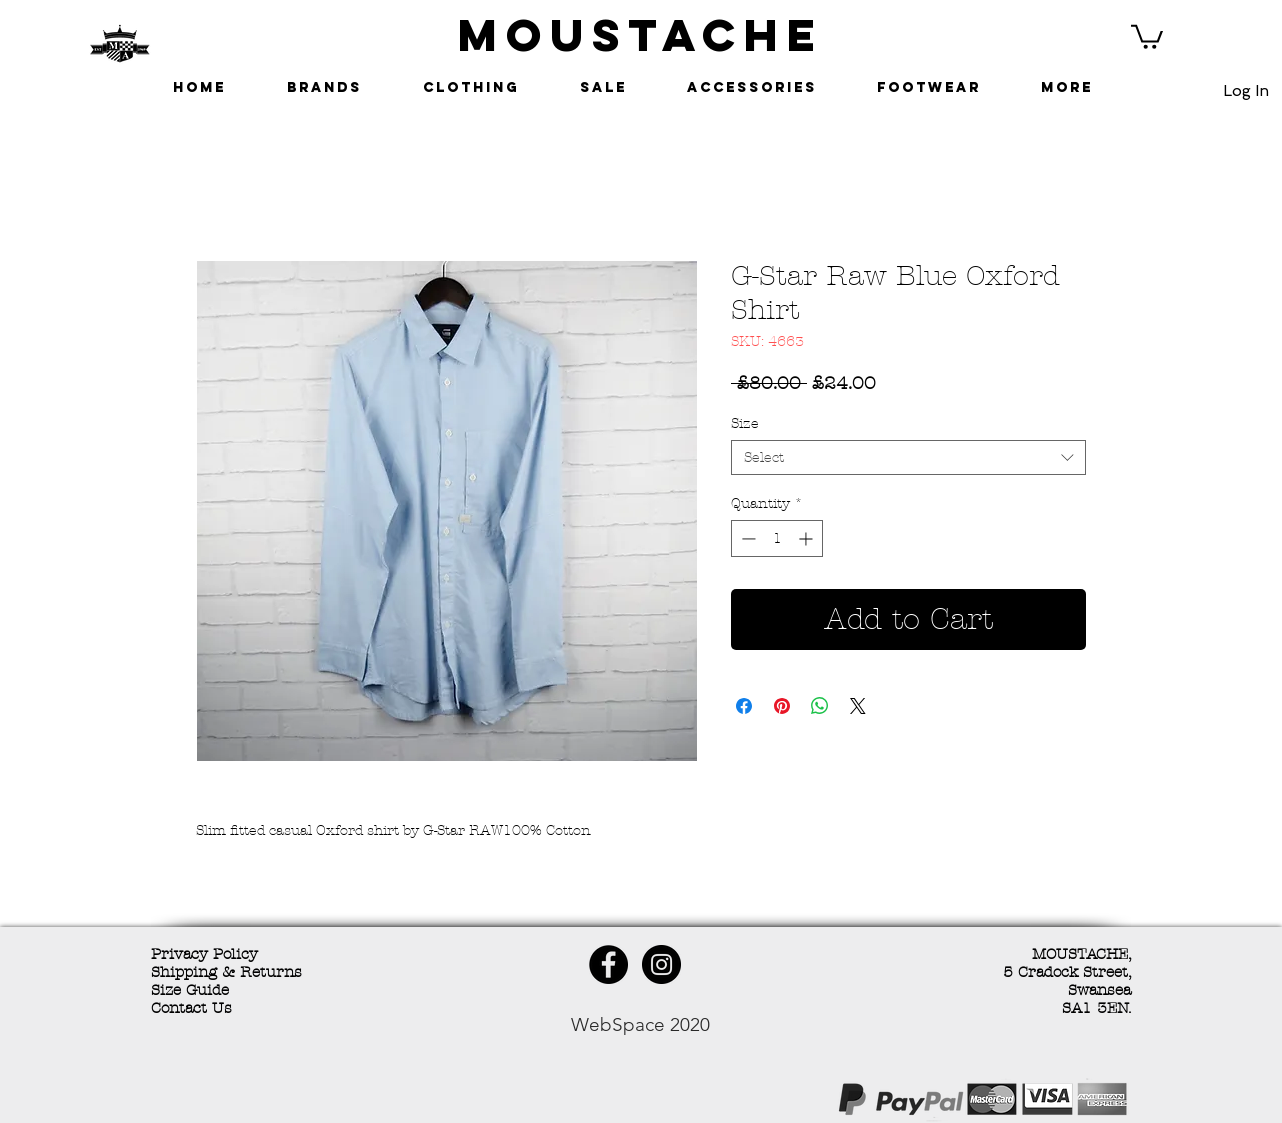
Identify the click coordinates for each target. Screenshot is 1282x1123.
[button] (1147, 35)
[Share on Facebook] (744, 706)
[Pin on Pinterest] (782, 706)
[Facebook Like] (296, 1102)
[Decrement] (746, 538)
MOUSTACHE (641, 34)
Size (745, 423)
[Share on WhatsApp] (820, 706)
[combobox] (908, 457)
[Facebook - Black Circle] (608, 964)
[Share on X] (858, 706)
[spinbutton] (777, 538)
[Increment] (807, 538)
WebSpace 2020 (640, 1024)
